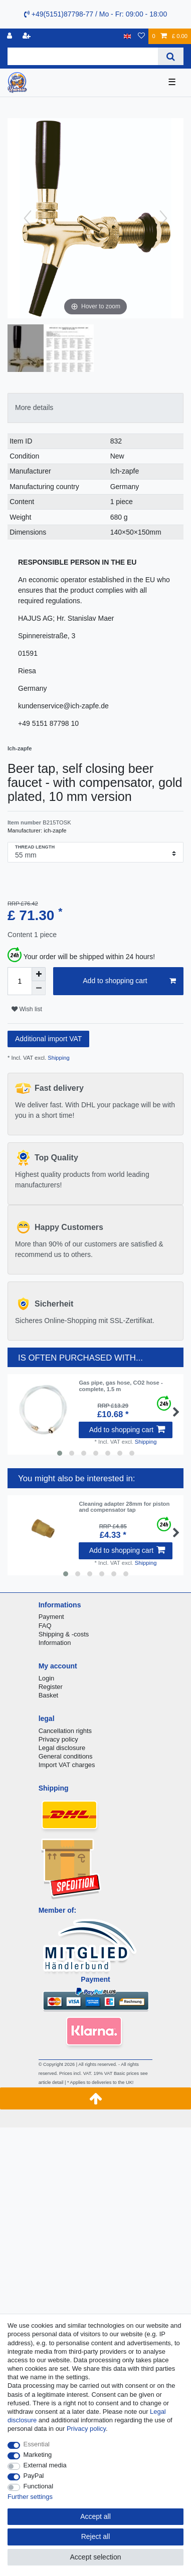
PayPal (34, 2475)
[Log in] (11, 36)
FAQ (45, 1625)
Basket (49, 1695)
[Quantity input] (20, 981)
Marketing (38, 2454)
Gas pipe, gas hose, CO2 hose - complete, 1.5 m (120, 1386)
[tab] (95, 407)
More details (34, 407)
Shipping (58, 1058)
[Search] (170, 56)
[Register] (27, 36)
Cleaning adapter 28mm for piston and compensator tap (124, 1507)
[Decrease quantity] (39, 988)
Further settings (30, 2496)
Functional (39, 2486)
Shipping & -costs (64, 1634)
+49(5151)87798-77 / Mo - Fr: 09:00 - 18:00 (95, 14)
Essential (37, 2444)
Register (51, 1686)
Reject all (95, 2536)
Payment (51, 1616)
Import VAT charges (67, 1765)
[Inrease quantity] (39, 974)
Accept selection (95, 2557)
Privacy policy (58, 1739)
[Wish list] (141, 36)
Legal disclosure (62, 1748)
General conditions (66, 1756)
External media (45, 2465)
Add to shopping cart (129, 981)
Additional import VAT (48, 1039)
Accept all (95, 2516)
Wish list (27, 1009)
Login (47, 1678)
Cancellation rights (65, 1731)
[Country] (127, 36)
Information (55, 1642)
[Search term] (83, 56)
